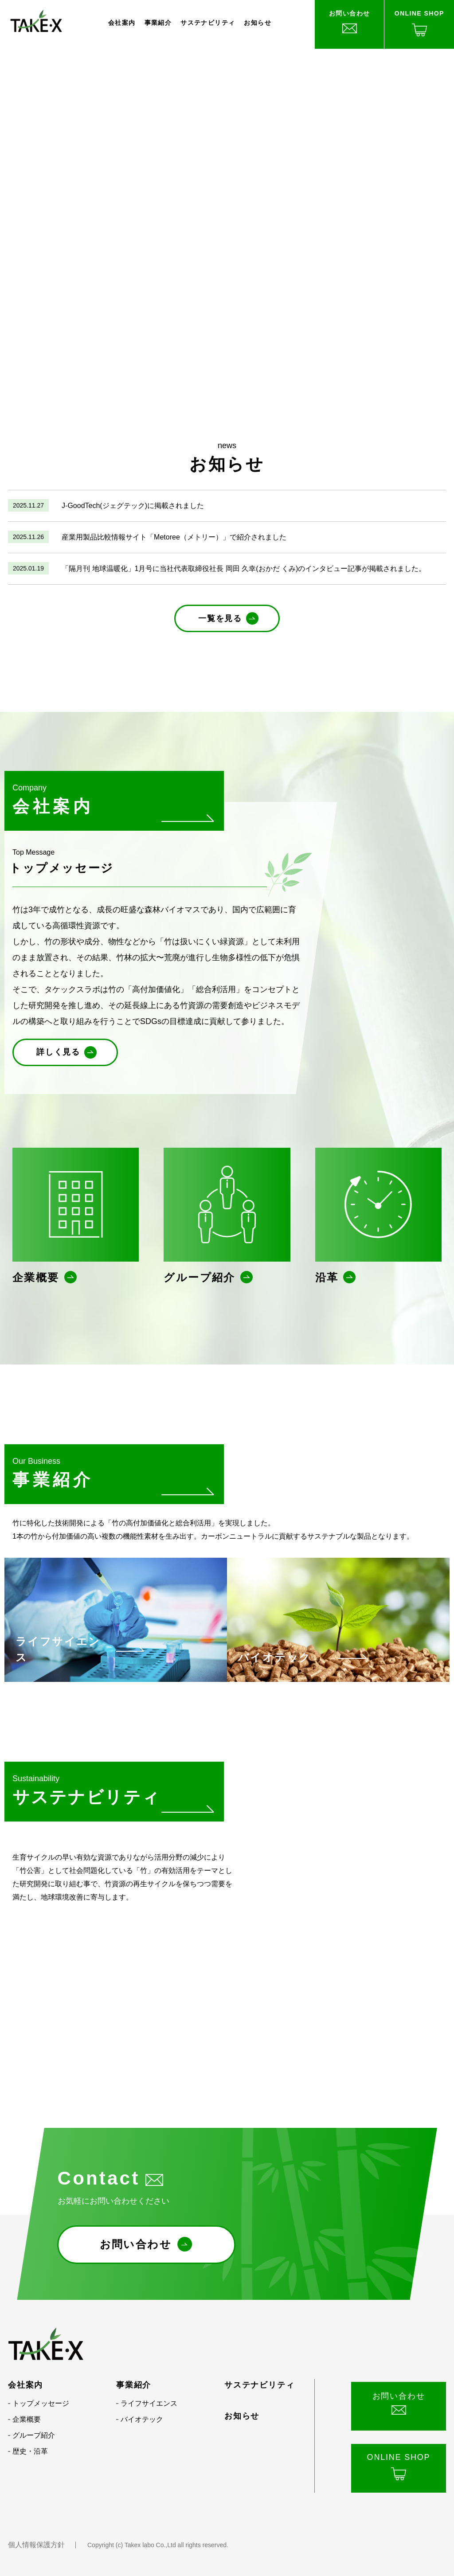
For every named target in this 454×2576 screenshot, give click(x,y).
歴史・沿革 (30, 2451)
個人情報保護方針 (36, 2545)
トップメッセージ (40, 2403)
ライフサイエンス (149, 2403)
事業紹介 (158, 22)
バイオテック (142, 2419)
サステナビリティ (207, 22)
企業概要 (26, 2419)
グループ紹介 (33, 2435)
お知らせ (257, 22)
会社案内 (122, 22)
